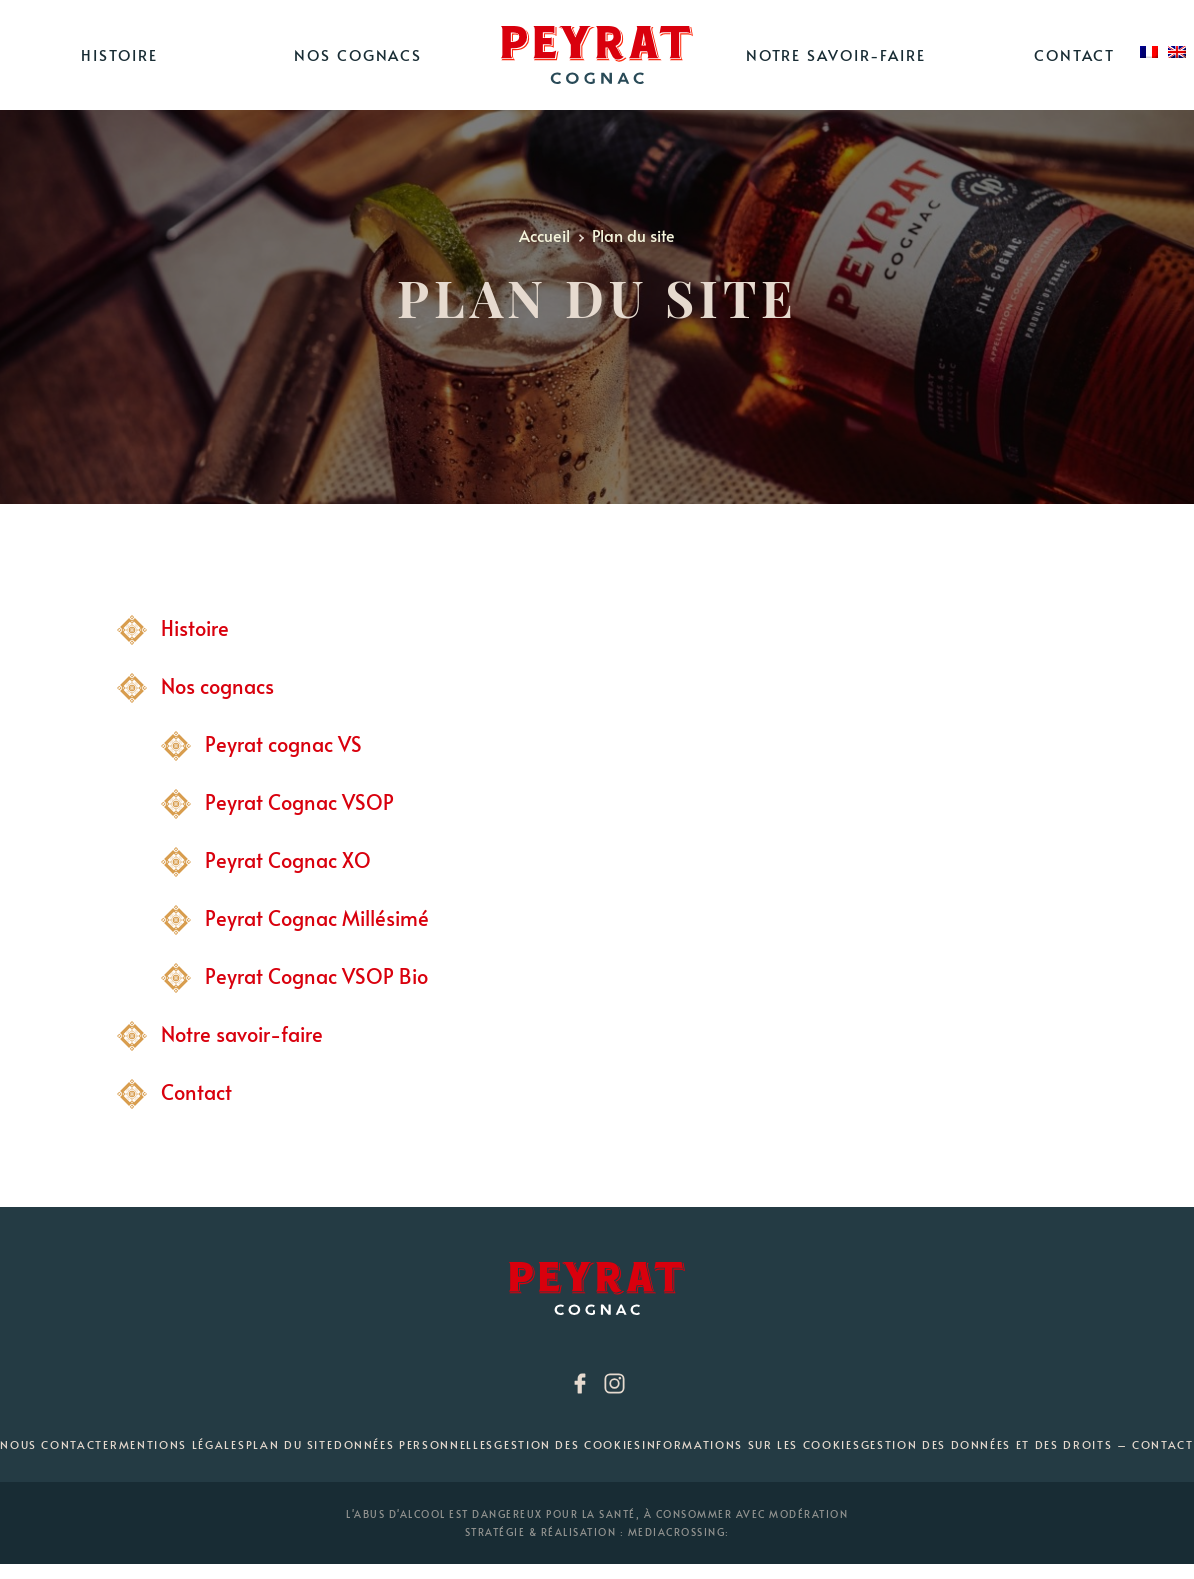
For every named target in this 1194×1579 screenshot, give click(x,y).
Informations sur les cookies (751, 1444)
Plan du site (290, 1444)
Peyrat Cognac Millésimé (317, 918)
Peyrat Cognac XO (288, 860)
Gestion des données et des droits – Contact (1027, 1444)
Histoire (119, 54)
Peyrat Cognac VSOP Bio (316, 976)
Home (597, 55)
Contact (1074, 54)
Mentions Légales (182, 1444)
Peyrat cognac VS (283, 744)
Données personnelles (414, 1444)
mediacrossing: (679, 1532)
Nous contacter (59, 1444)
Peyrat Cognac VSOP (299, 802)
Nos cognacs (358, 54)
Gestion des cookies (567, 1444)
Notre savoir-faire (836, 54)
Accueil (546, 235)
